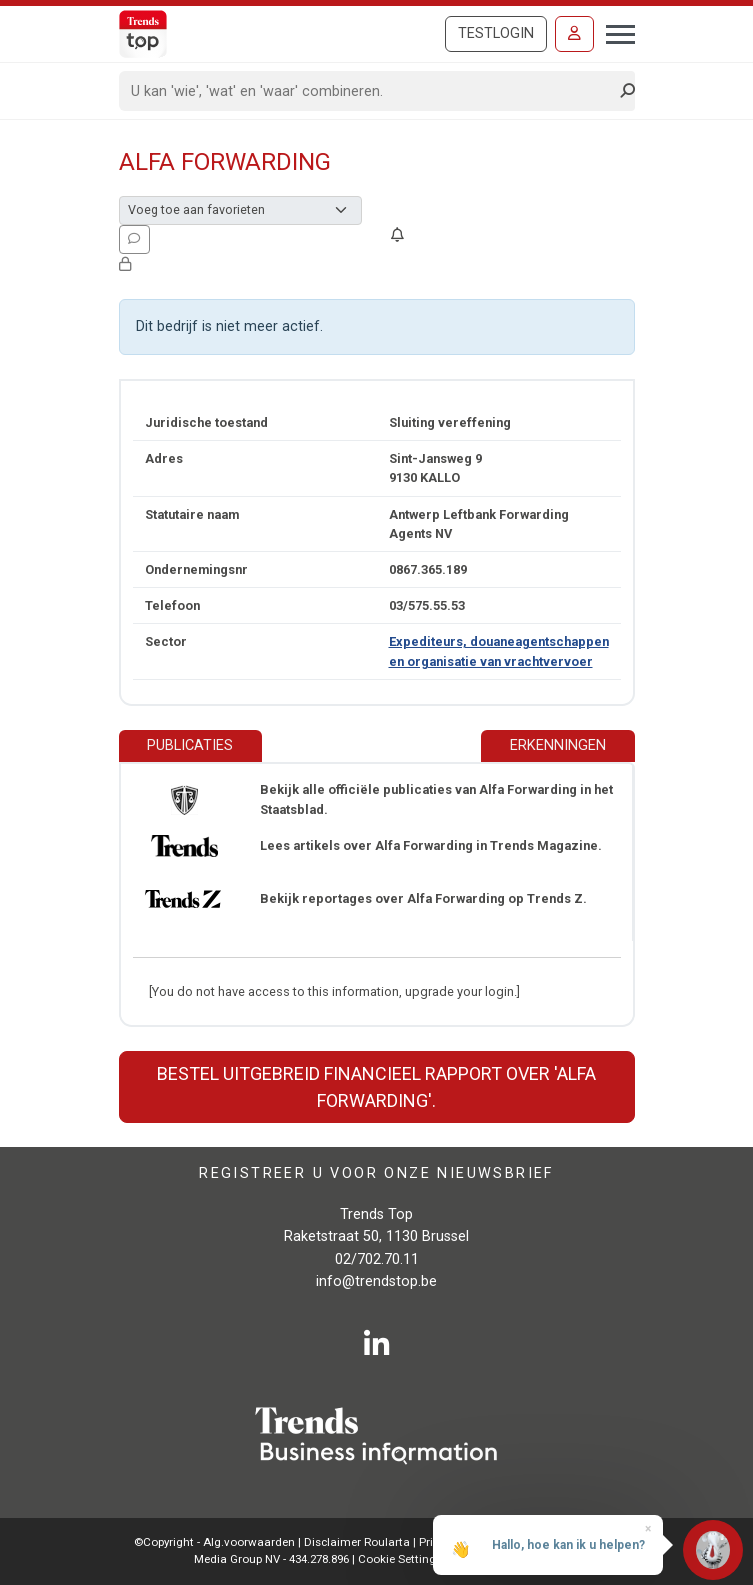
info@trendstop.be (376, 1281)
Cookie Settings (401, 1559)
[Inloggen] (574, 34)
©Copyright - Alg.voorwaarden (214, 1542)
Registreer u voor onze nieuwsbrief (376, 1173)
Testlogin (496, 33)
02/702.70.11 (377, 1259)
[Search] (370, 91)
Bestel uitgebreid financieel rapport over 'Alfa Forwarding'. (376, 1087)
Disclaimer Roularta (357, 1542)
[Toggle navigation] (614, 32)
